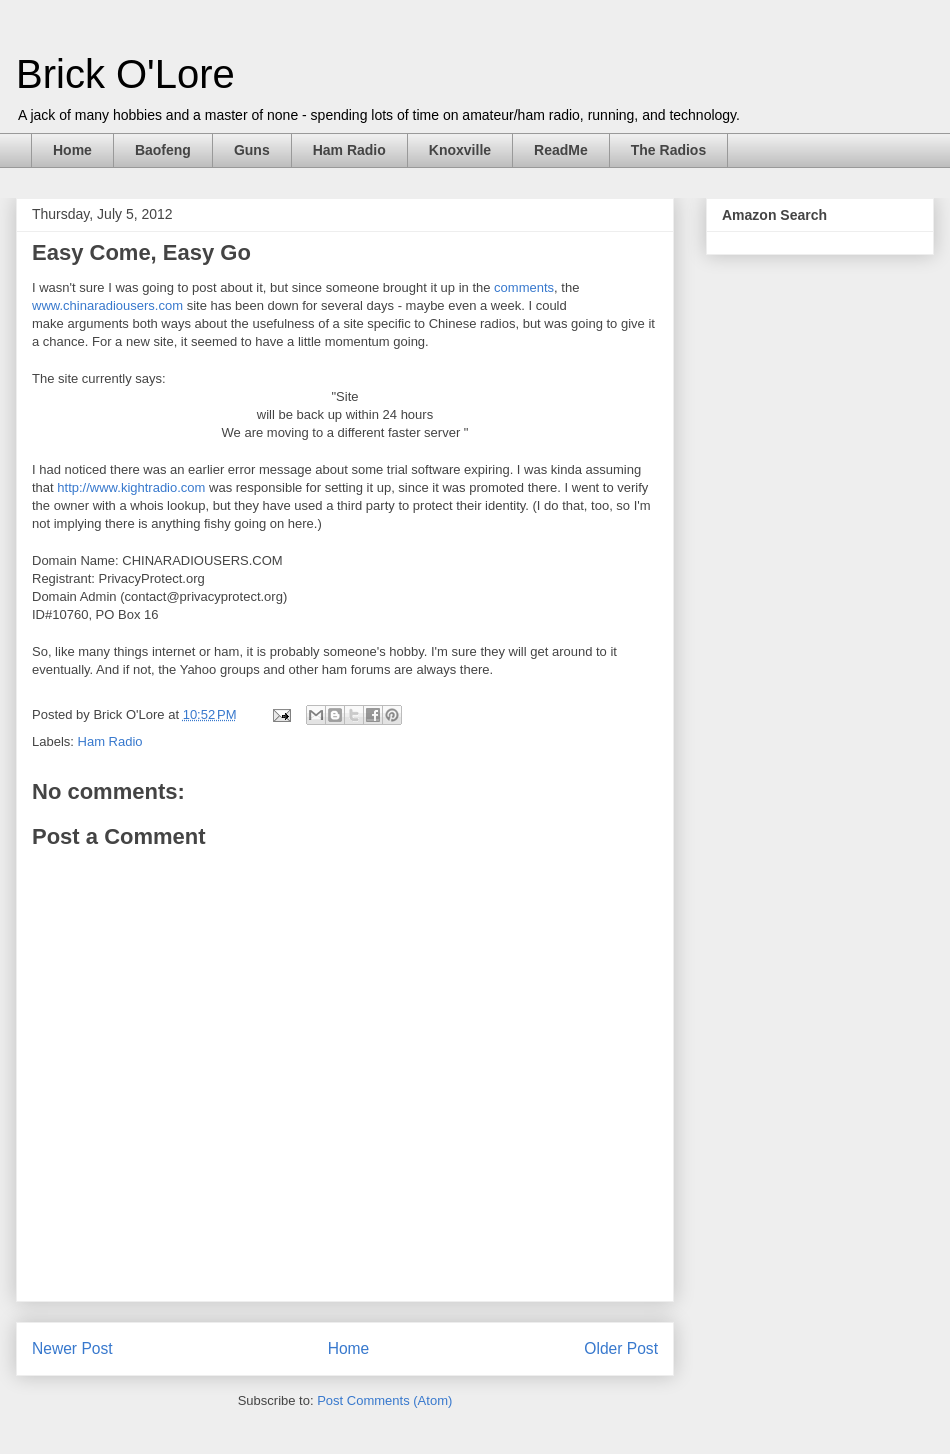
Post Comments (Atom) (384, 1400)
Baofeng (163, 150)
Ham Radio (349, 150)
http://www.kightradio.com (131, 487)
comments (524, 287)
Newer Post (72, 1348)
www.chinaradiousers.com (107, 305)
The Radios (668, 150)
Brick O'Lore (125, 74)
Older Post (621, 1348)
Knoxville (460, 150)
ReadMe (561, 150)
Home (72, 150)
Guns (252, 150)
